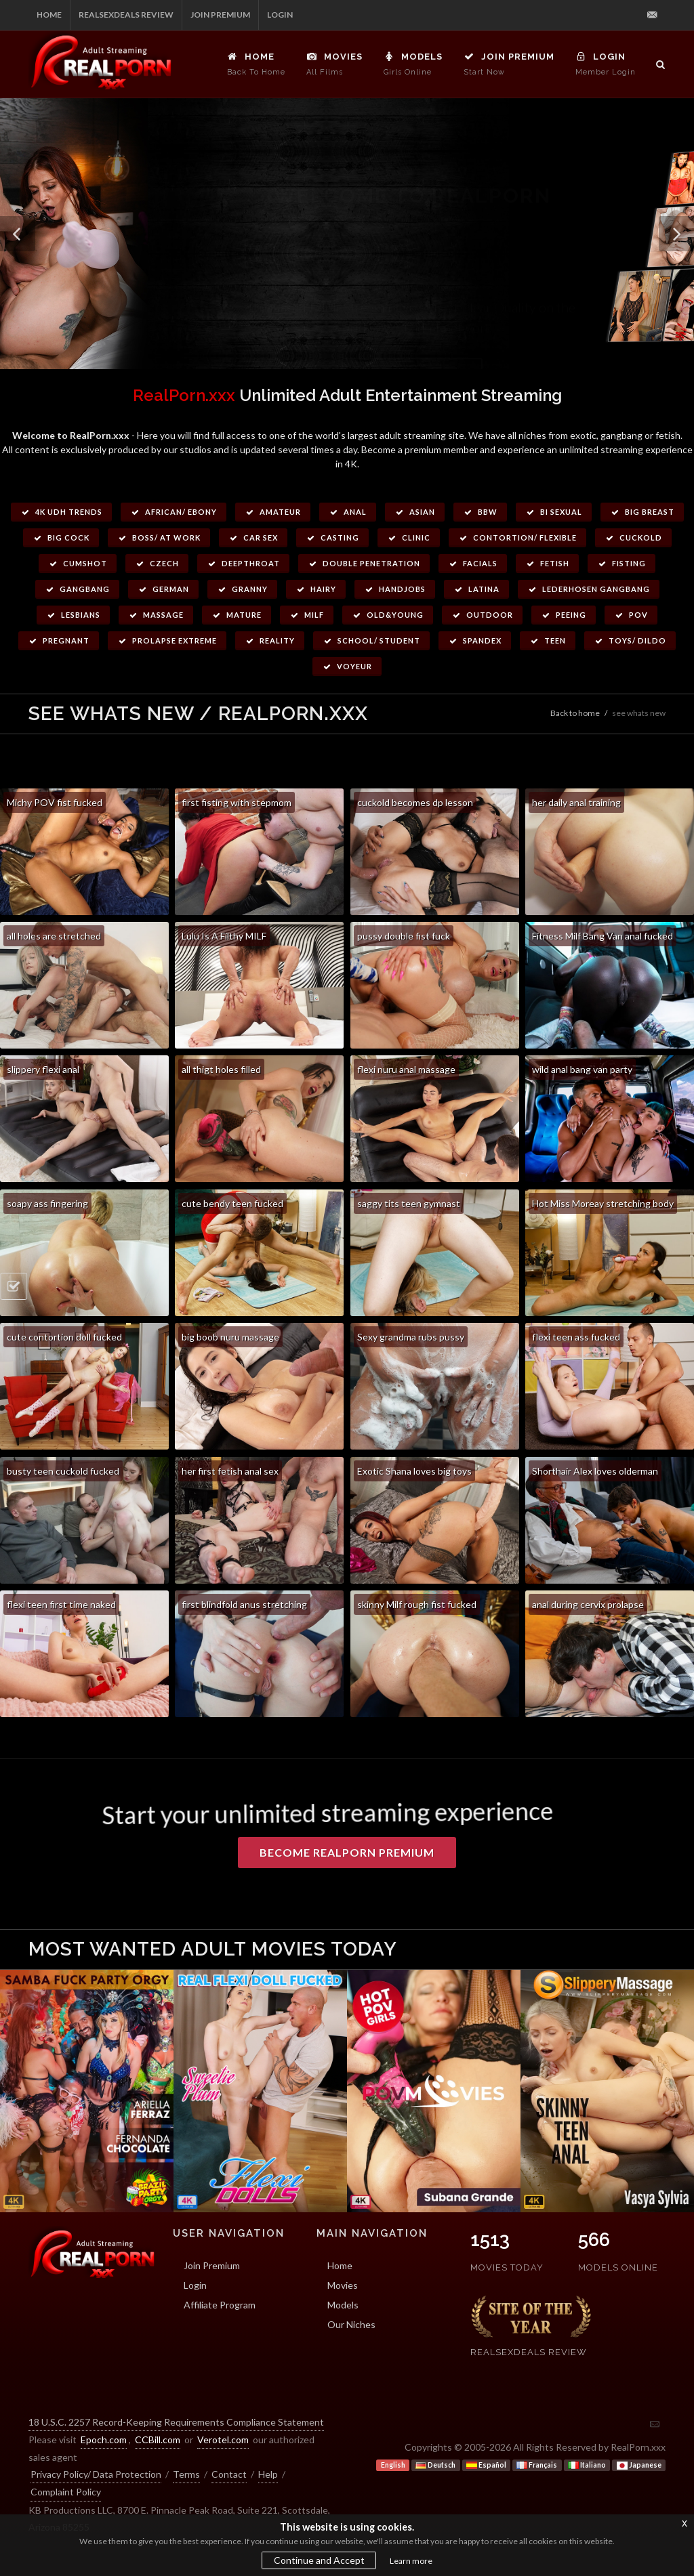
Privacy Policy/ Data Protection (95, 2474)
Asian (414, 511)
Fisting (621, 563)
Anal (348, 511)
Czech (157, 563)
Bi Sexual (553, 511)
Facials (472, 563)
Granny (242, 589)
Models (343, 2304)
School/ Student (371, 640)
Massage (156, 614)
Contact (229, 2474)
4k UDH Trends (61, 511)
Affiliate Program (220, 2304)
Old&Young (388, 614)
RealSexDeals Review (126, 14)
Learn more (411, 2561)
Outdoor (482, 614)
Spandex (475, 640)
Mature (236, 614)
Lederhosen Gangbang (588, 589)
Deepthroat (243, 563)
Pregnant (58, 640)
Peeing (563, 614)
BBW (480, 511)
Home (49, 14)
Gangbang (77, 589)
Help (268, 2474)
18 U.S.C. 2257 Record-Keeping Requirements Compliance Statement (176, 2422)
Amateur (273, 511)
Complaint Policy (65, 2491)
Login (280, 14)
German (163, 589)
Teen (547, 640)
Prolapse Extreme (167, 640)
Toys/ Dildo (630, 640)
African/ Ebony (173, 511)
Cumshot (77, 563)
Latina (476, 589)
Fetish (547, 563)
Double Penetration (364, 563)
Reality (270, 640)
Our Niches (351, 2324)
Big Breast (642, 511)
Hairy (315, 589)
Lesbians (73, 614)
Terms (186, 2474)
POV (631, 614)
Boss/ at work (159, 537)
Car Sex (253, 537)
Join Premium (220, 14)
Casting (332, 537)
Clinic (408, 537)
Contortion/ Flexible (517, 537)
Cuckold (633, 537)
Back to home (575, 713)
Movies (342, 2285)
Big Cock (61, 537)
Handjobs (395, 589)
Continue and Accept (319, 2560)
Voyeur (347, 666)
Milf (306, 614)
